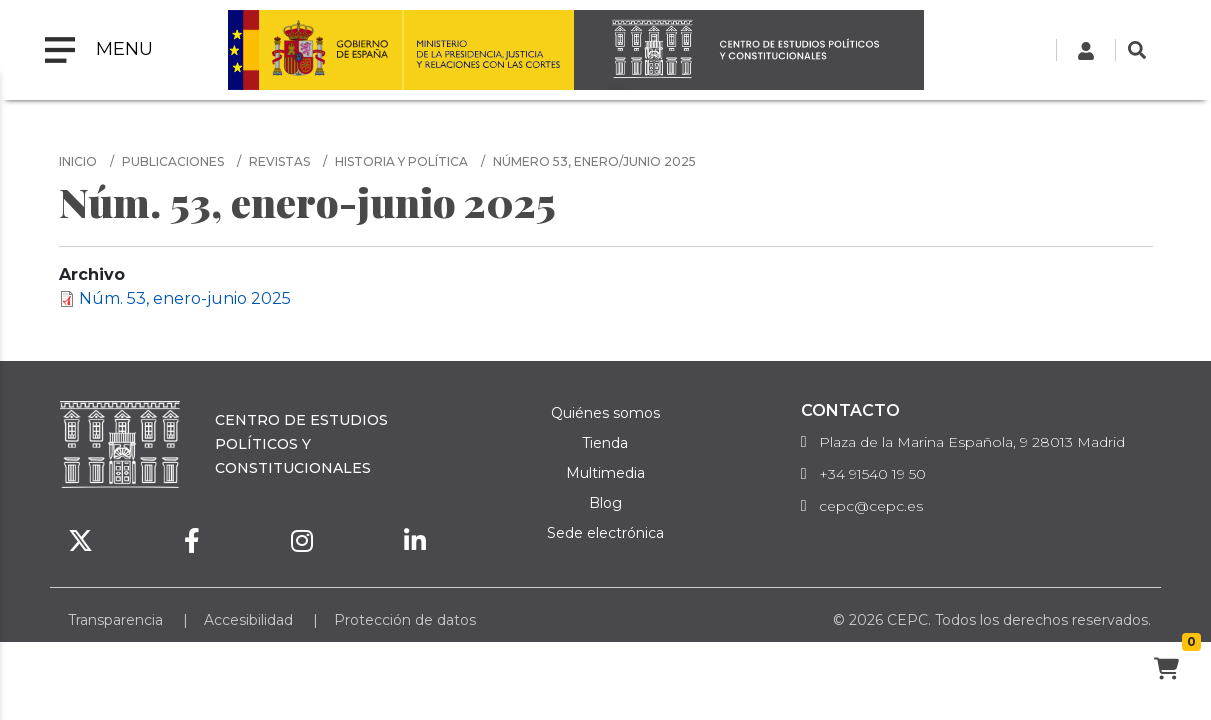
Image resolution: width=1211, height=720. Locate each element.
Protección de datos (405, 620)
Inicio (78, 161)
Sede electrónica (605, 533)
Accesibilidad (248, 620)
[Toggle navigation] (99, 49)
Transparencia (115, 620)
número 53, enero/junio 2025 (594, 161)
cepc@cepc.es (871, 506)
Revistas (279, 161)
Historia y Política (401, 161)
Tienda (605, 443)
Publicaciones (173, 161)
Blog (605, 503)
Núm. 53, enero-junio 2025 (185, 298)
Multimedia (605, 473)
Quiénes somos (605, 413)
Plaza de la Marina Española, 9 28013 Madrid (972, 442)
